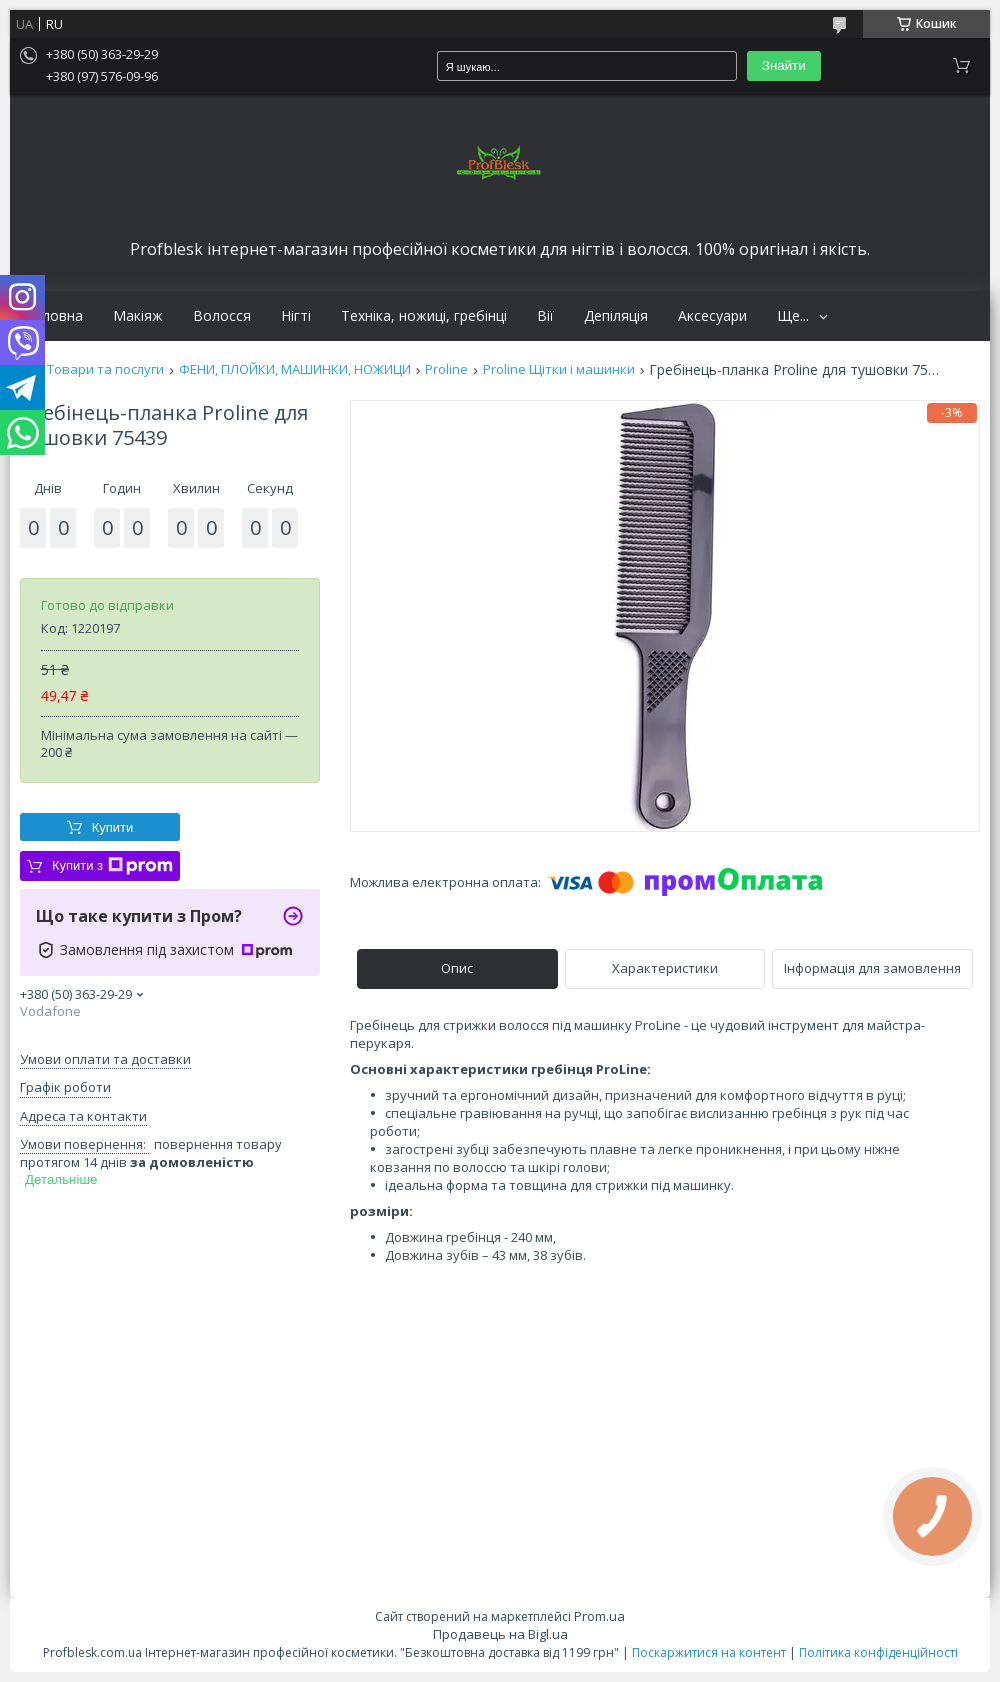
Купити (113, 827)
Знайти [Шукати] (784, 65)
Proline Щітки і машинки (559, 369)
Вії (545, 316)
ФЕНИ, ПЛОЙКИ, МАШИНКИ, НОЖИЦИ (295, 369)
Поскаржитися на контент (709, 1652)
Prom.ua (599, 1616)
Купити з (112, 866)
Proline (446, 369)
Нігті (296, 316)
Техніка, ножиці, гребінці (424, 316)
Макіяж (138, 316)
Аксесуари (712, 316)
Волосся (222, 316)
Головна (54, 316)
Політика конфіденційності (878, 1652)
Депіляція (616, 316)
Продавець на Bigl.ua (500, 1634)
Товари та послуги (105, 369)
